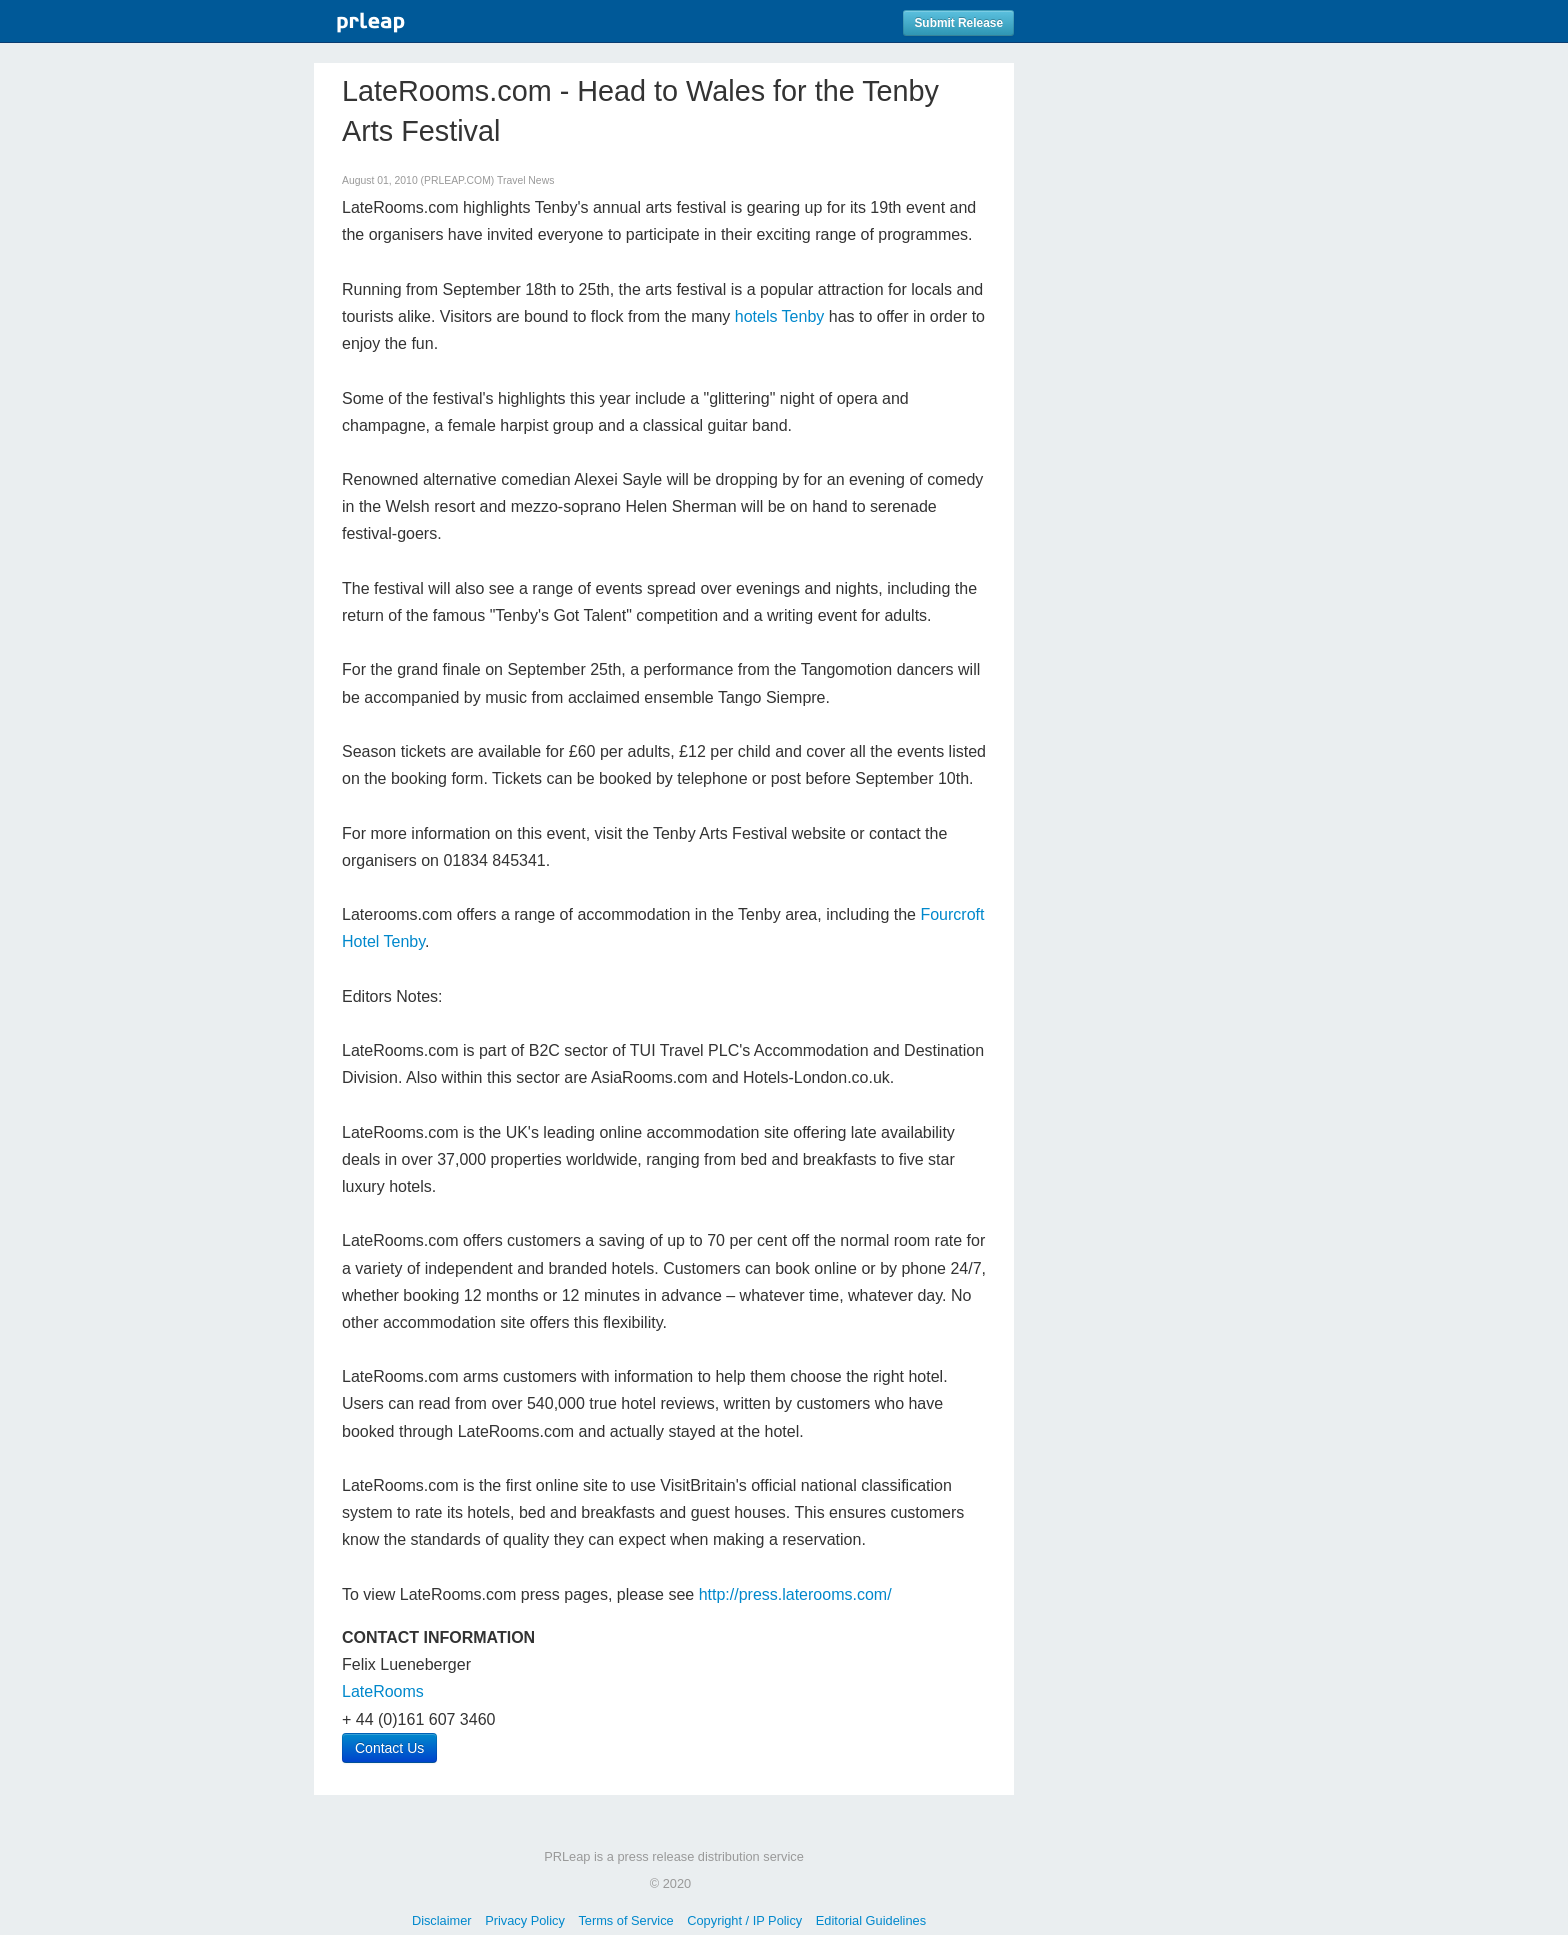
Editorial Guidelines (871, 1920)
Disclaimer (442, 1920)
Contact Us (389, 1748)
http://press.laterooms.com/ (795, 1594)
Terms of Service (625, 1920)
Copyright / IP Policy (744, 1920)
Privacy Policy (525, 1920)
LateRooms (383, 1691)
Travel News (525, 180)
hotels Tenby (780, 316)
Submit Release (958, 23)
